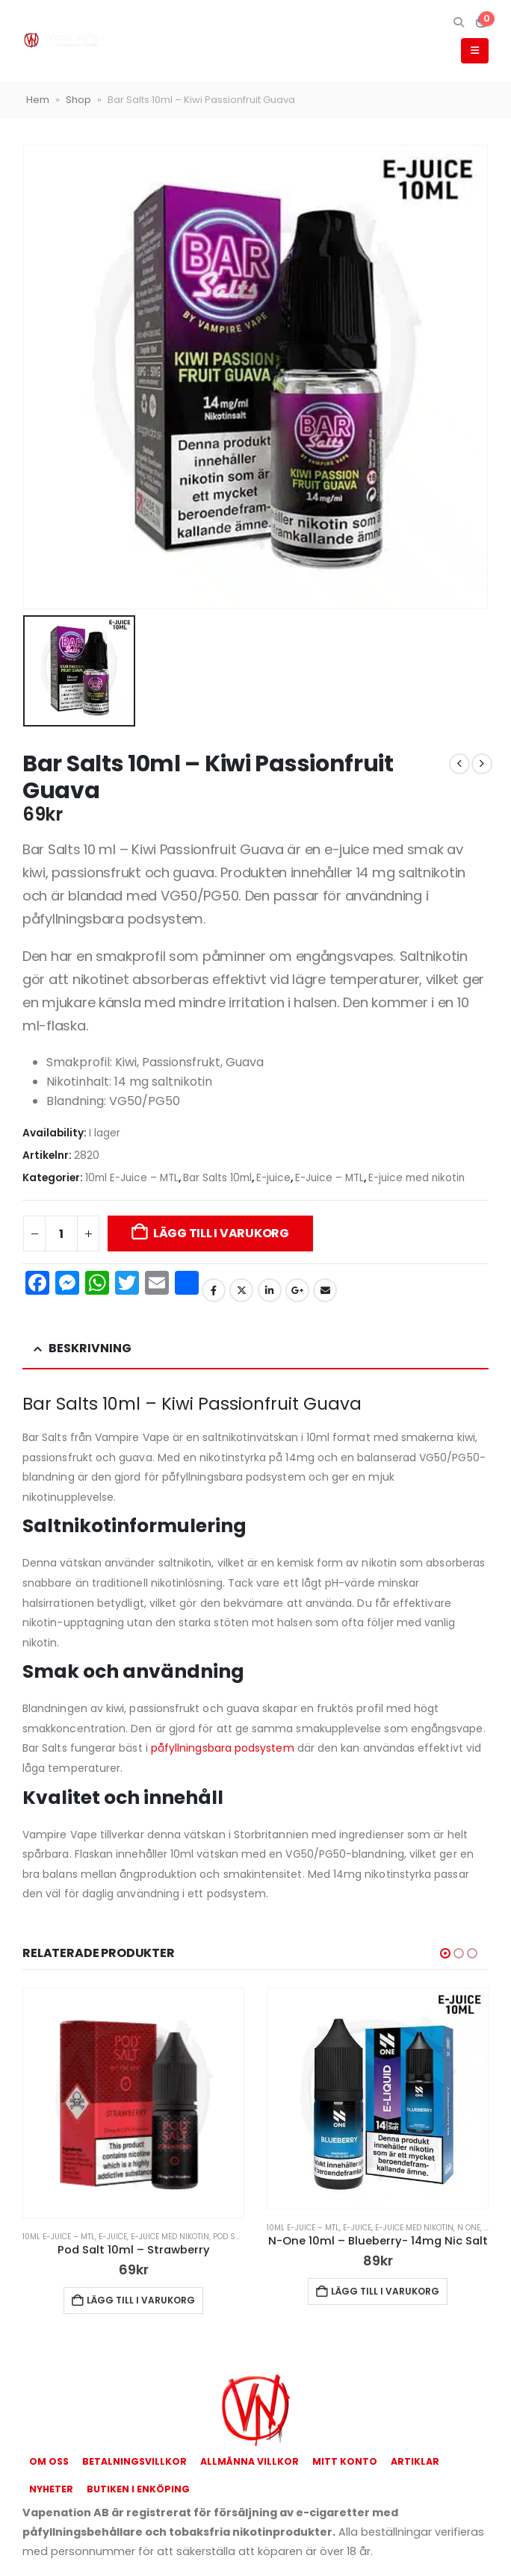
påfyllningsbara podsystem (222, 1747)
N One (468, 2227)
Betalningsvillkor (134, 2461)
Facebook (214, 1290)
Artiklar (415, 2461)
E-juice (273, 1178)
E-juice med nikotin (416, 1178)
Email (325, 1290)
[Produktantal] (61, 1233)
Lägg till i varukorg (221, 1233)
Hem (37, 100)
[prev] (459, 763)
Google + (297, 1290)
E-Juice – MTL (329, 1178)
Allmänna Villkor (249, 2461)
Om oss (49, 2461)
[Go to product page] (133, 2103)
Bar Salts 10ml (217, 1178)
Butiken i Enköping (138, 2489)
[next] (481, 763)
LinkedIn (270, 1290)
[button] (458, 22)
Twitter (241, 1290)
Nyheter (51, 2489)
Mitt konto (344, 2461)
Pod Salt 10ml (240, 2236)
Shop (78, 100)
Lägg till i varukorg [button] (141, 2300)
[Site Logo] (63, 40)
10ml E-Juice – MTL (132, 1178)
